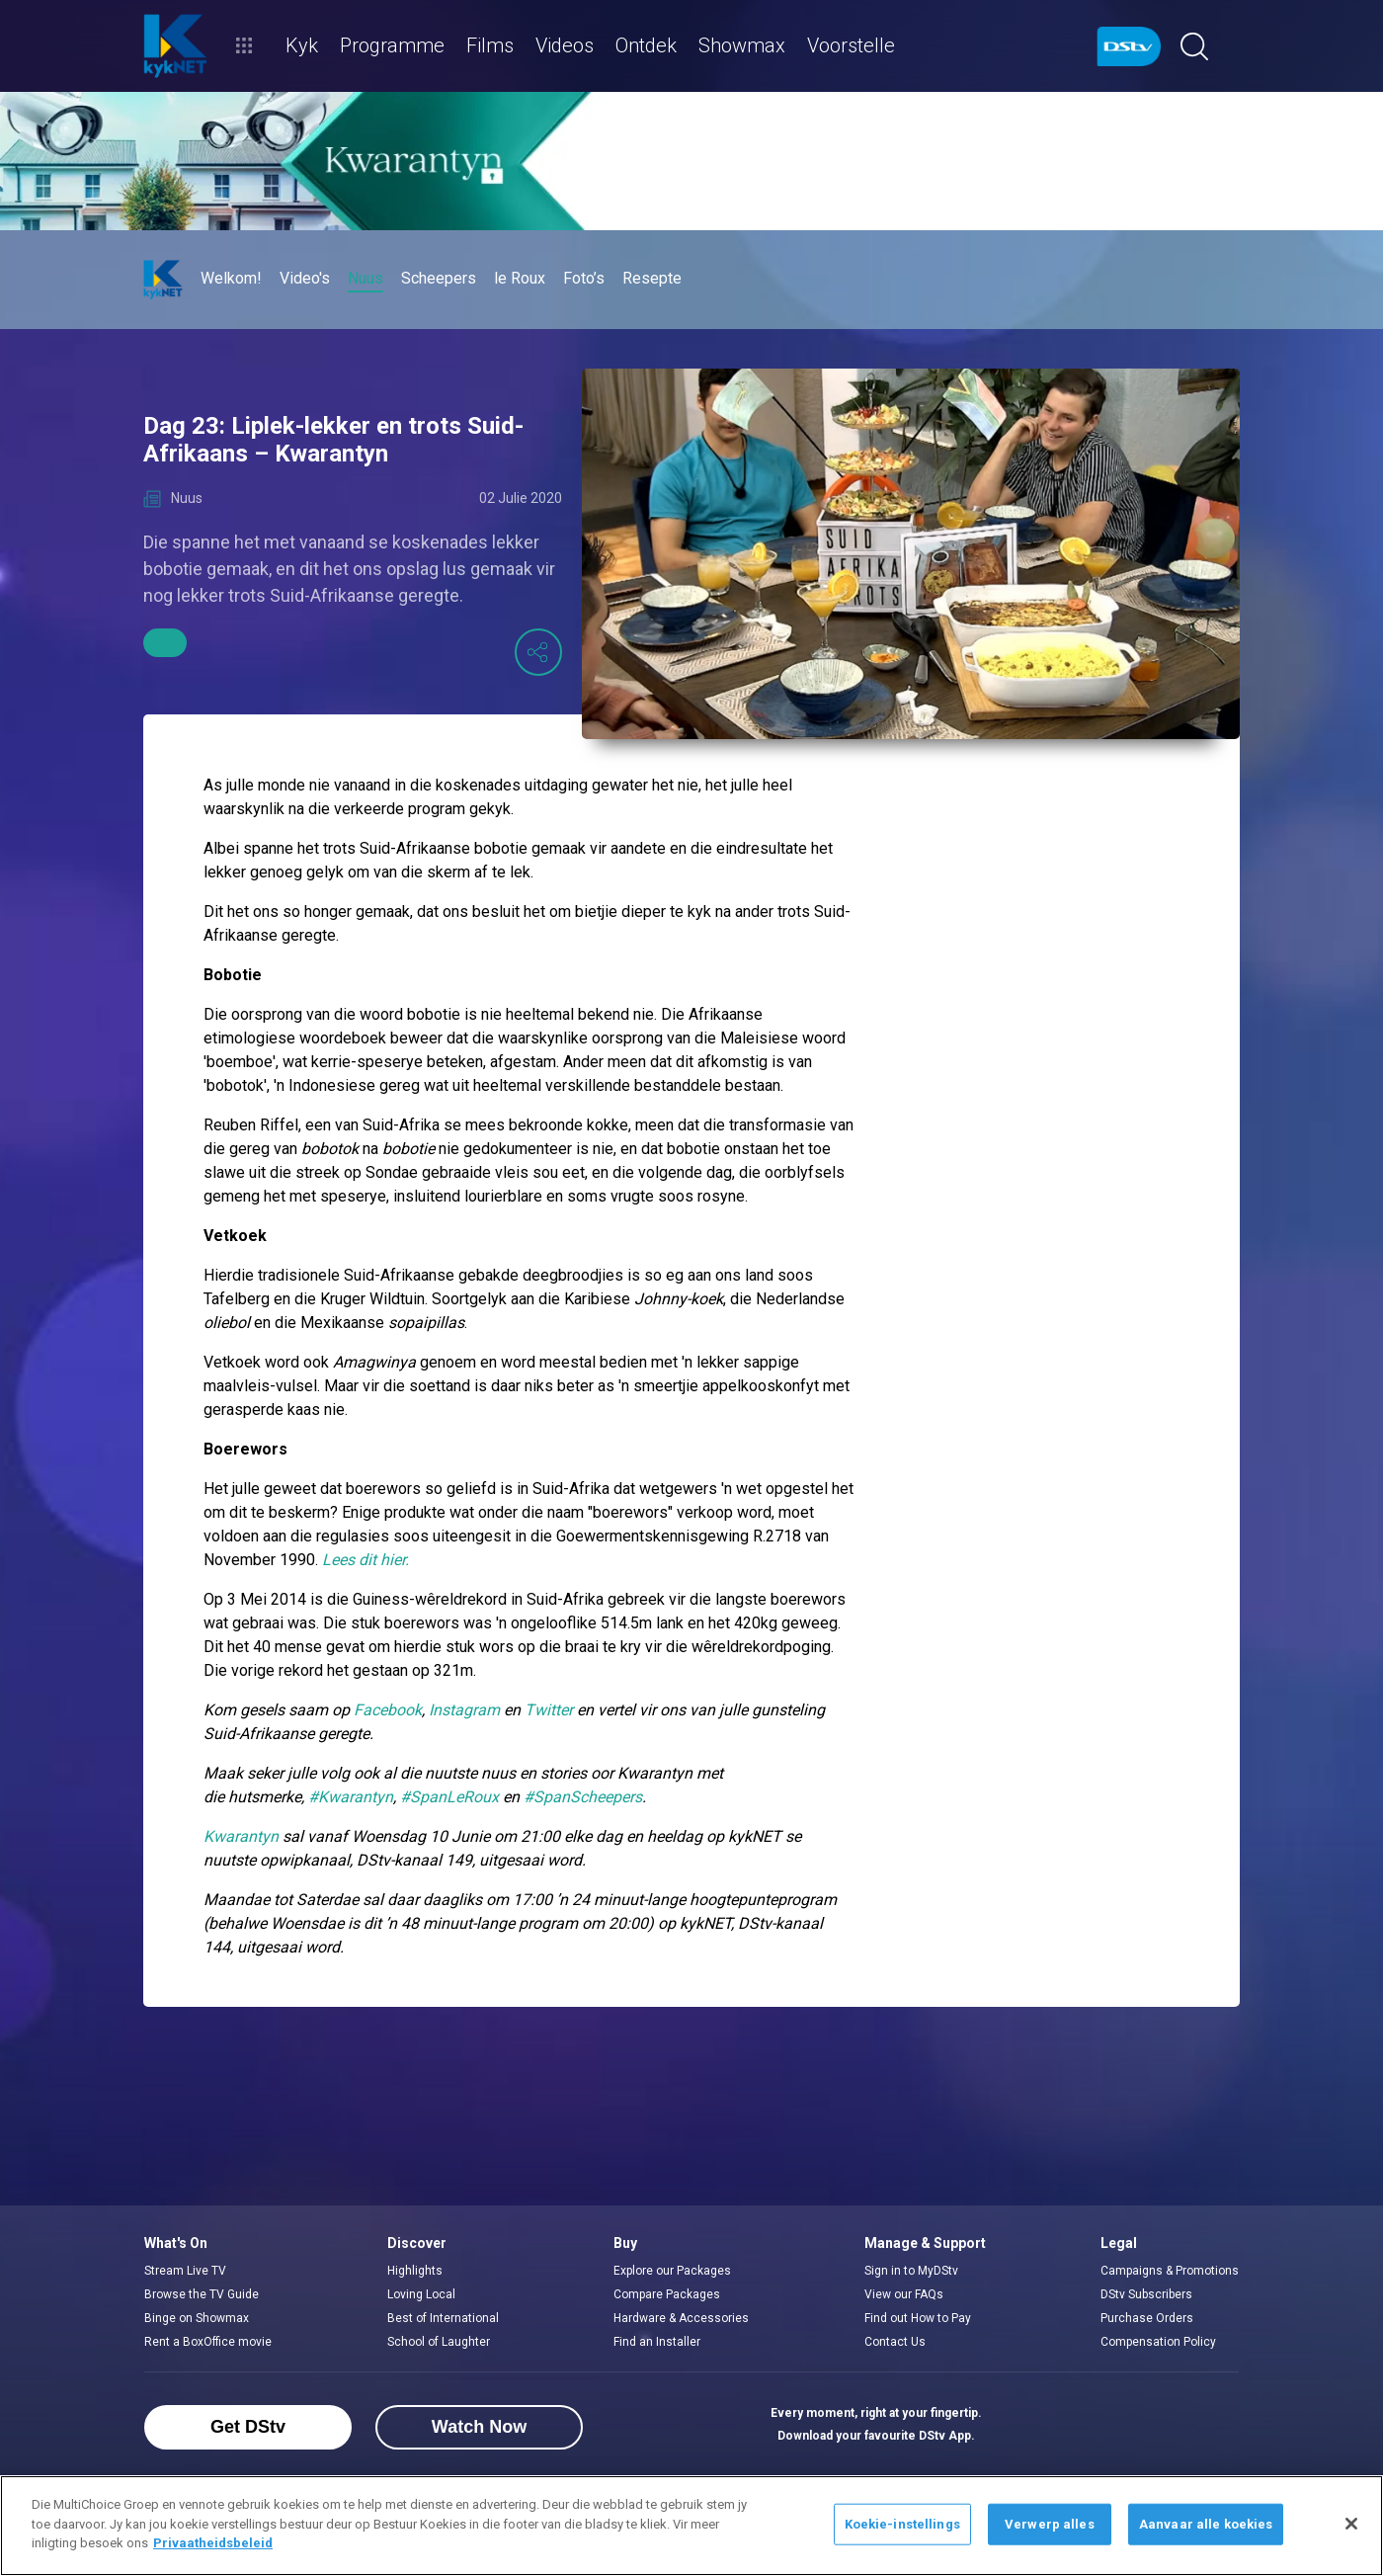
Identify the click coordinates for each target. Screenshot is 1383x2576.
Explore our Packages (672, 2271)
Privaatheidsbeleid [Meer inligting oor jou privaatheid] (213, 2542)
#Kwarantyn (350, 1796)
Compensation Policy (1158, 2342)
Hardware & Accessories (681, 2318)
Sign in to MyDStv (911, 2271)
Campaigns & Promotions (1169, 2271)
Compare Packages (666, 2294)
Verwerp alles (1050, 2524)
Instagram (464, 1710)
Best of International (443, 2318)
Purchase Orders (1146, 2318)
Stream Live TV (185, 2271)
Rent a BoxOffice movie (208, 2342)
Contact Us (895, 2342)
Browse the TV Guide (201, 2294)
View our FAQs (903, 2294)
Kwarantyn (241, 1836)
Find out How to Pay (917, 2318)
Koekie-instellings (902, 2524)
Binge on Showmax (196, 2318)
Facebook (388, 1710)
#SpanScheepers (583, 1796)
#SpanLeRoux (449, 1796)
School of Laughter (438, 2342)
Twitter (549, 1710)
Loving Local (421, 2294)
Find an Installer (656, 2342)
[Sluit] (1351, 2523)
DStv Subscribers (1146, 2294)
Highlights (415, 2271)
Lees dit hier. (365, 1559)
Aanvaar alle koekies (1206, 2524)
